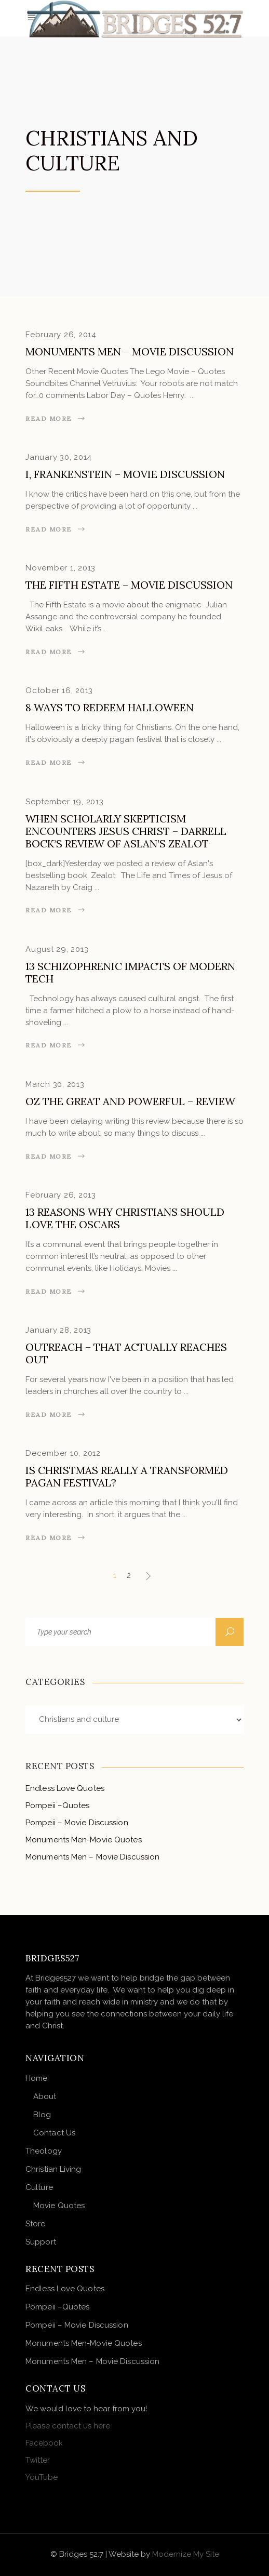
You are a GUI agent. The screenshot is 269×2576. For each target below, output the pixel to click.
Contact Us (54, 2132)
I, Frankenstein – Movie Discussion (125, 474)
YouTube (41, 2477)
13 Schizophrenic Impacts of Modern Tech (130, 972)
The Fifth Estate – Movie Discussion (129, 584)
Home (36, 2078)
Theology (43, 2151)
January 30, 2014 (58, 457)
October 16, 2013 (59, 690)
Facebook (44, 2443)
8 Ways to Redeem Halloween (109, 707)
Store (35, 2223)
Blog (42, 2114)
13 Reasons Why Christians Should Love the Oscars (124, 1218)
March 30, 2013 (55, 1084)
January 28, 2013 (58, 1330)
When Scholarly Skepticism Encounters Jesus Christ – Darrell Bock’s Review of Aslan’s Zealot (125, 831)
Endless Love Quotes (64, 1788)
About (45, 2096)
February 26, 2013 (60, 1195)
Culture (39, 2187)
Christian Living (53, 2169)
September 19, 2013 (64, 801)
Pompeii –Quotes (57, 1805)
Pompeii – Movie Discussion (76, 1822)
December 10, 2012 (63, 1453)
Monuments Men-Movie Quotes (83, 1839)
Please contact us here (67, 2426)
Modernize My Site (185, 2554)
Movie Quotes (59, 2205)
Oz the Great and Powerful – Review (130, 1101)
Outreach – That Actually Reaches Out (126, 1353)
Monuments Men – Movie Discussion (129, 351)
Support (40, 2242)
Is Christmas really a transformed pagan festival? (126, 1476)
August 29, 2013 (56, 949)
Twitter (37, 2460)
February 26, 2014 (61, 334)
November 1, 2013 (60, 568)
